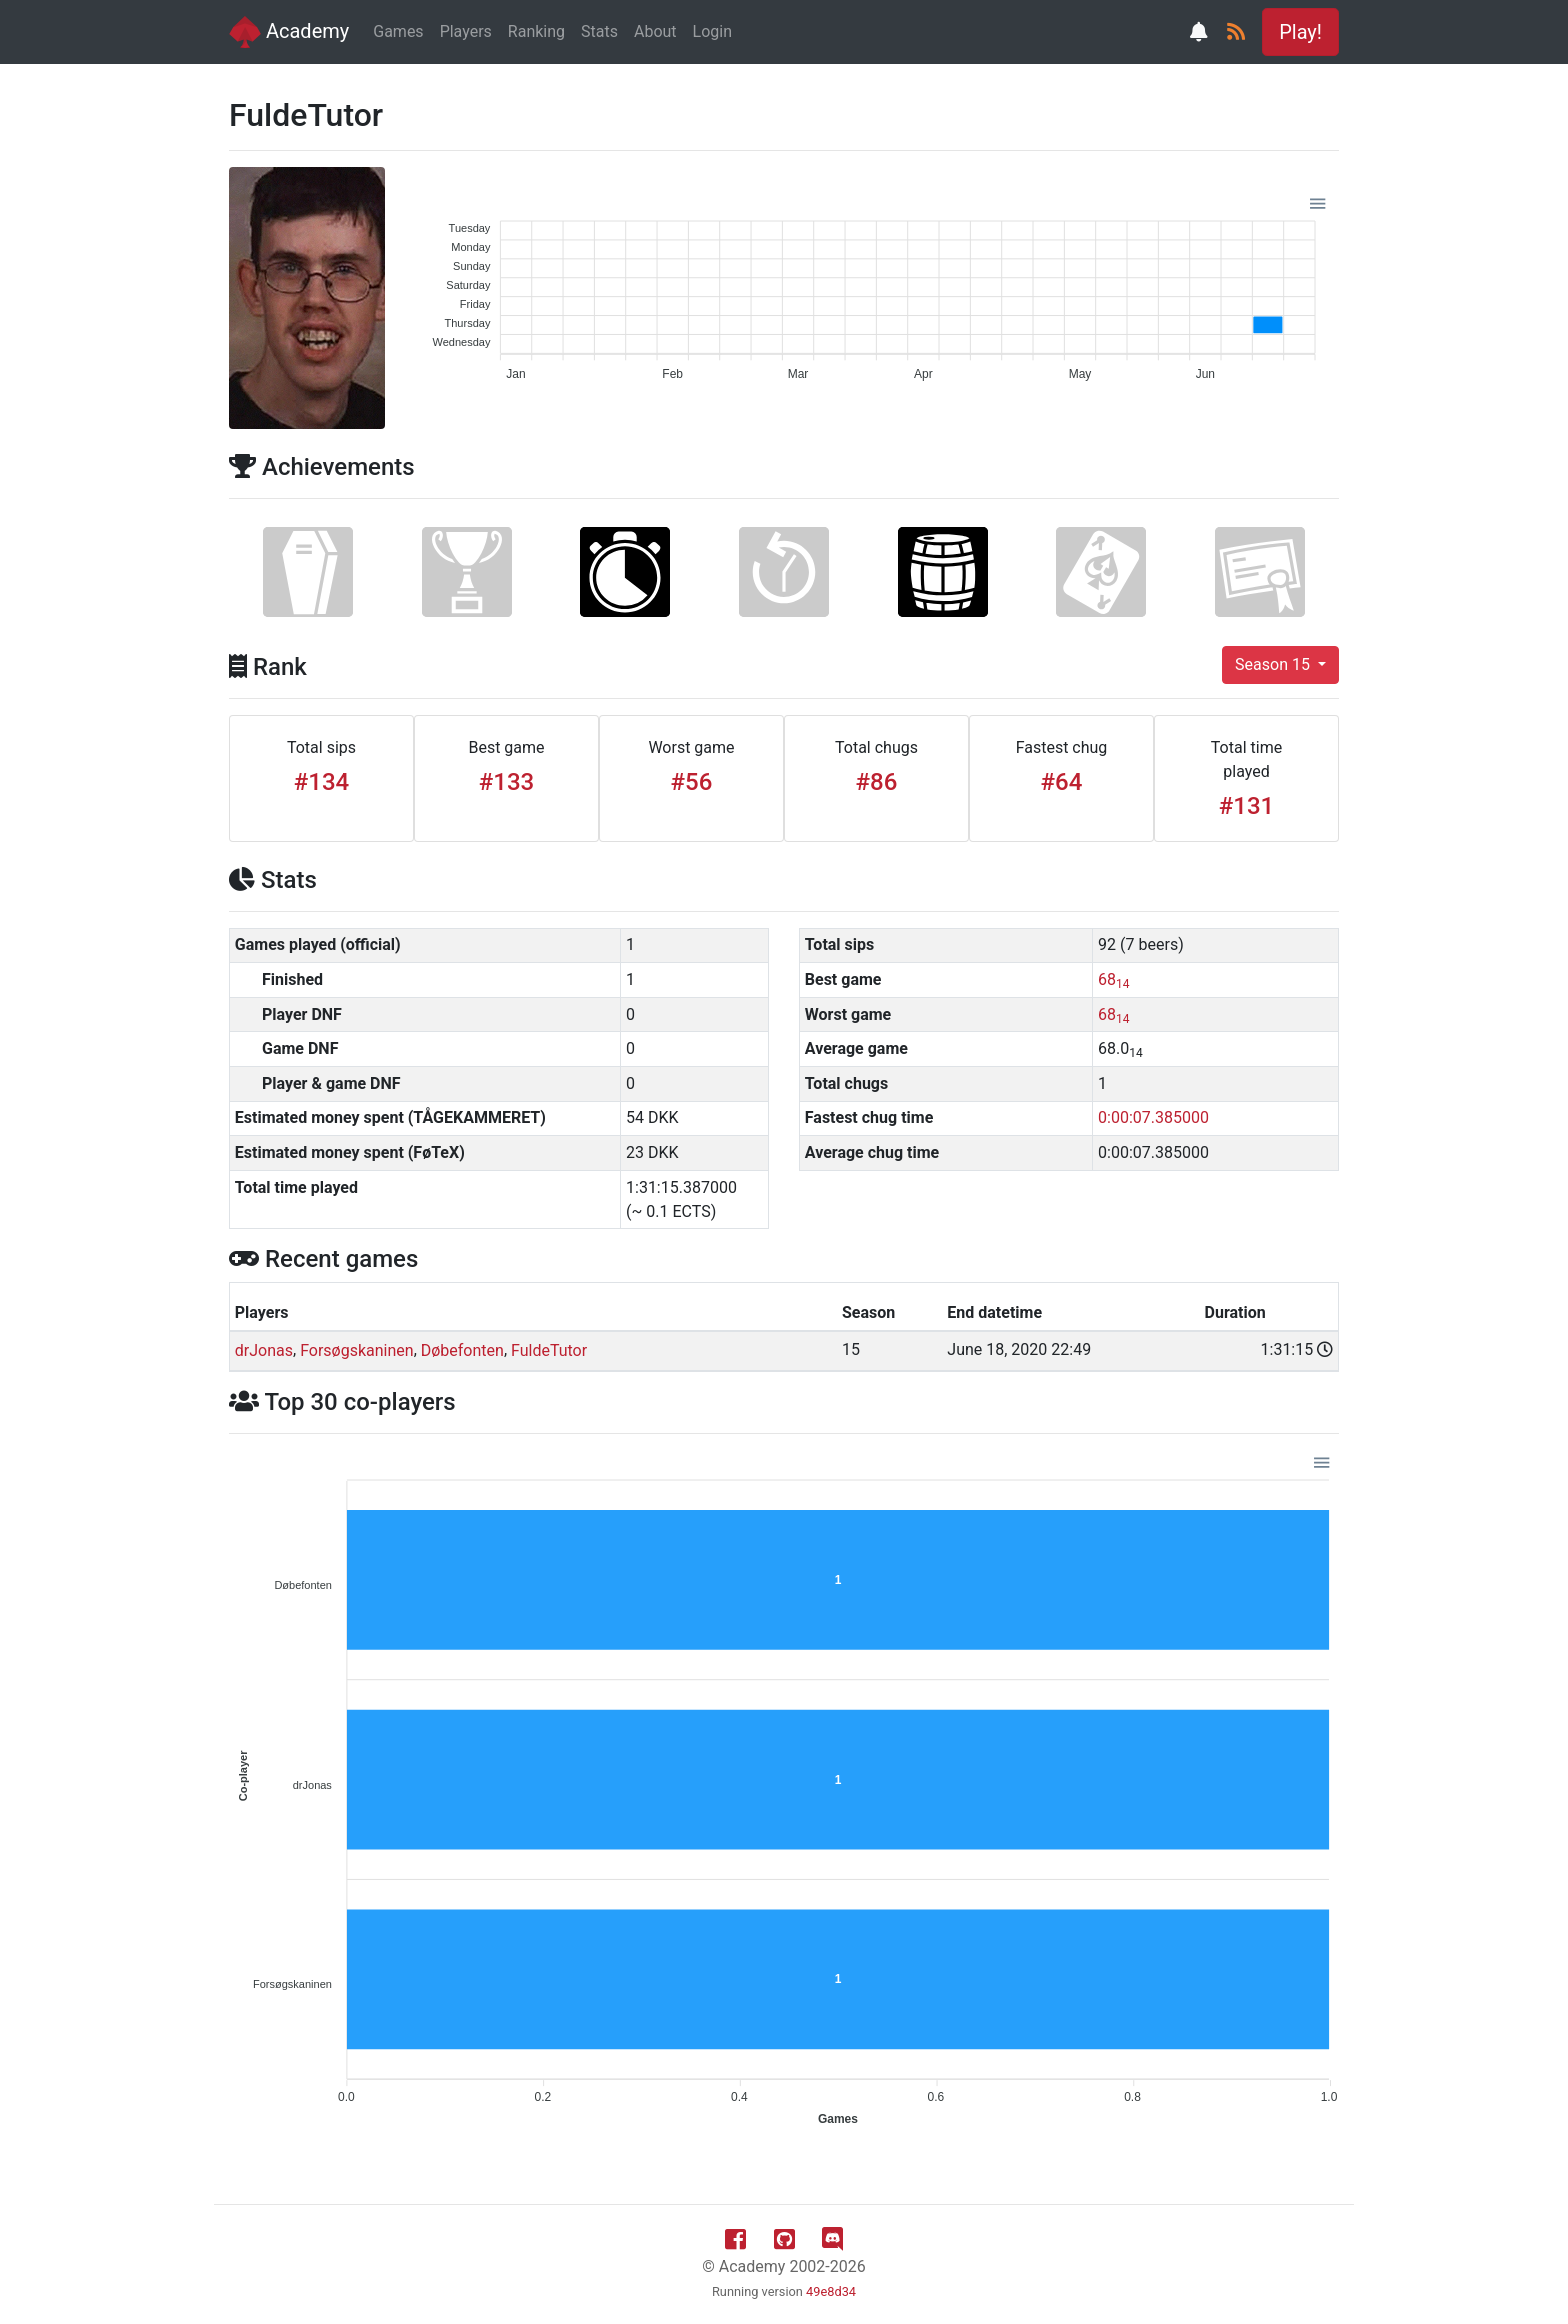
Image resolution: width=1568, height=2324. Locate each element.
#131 (1246, 806)
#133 (506, 782)
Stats (599, 31)
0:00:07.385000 (1153, 1117)
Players (466, 31)
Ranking (536, 31)
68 (1113, 979)
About (655, 31)
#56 (692, 782)
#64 (1062, 782)
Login (712, 31)
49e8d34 (831, 2291)
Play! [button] (1300, 32)
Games (398, 31)
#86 (877, 782)
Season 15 (1274, 664)
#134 (321, 782)
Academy (289, 32)
